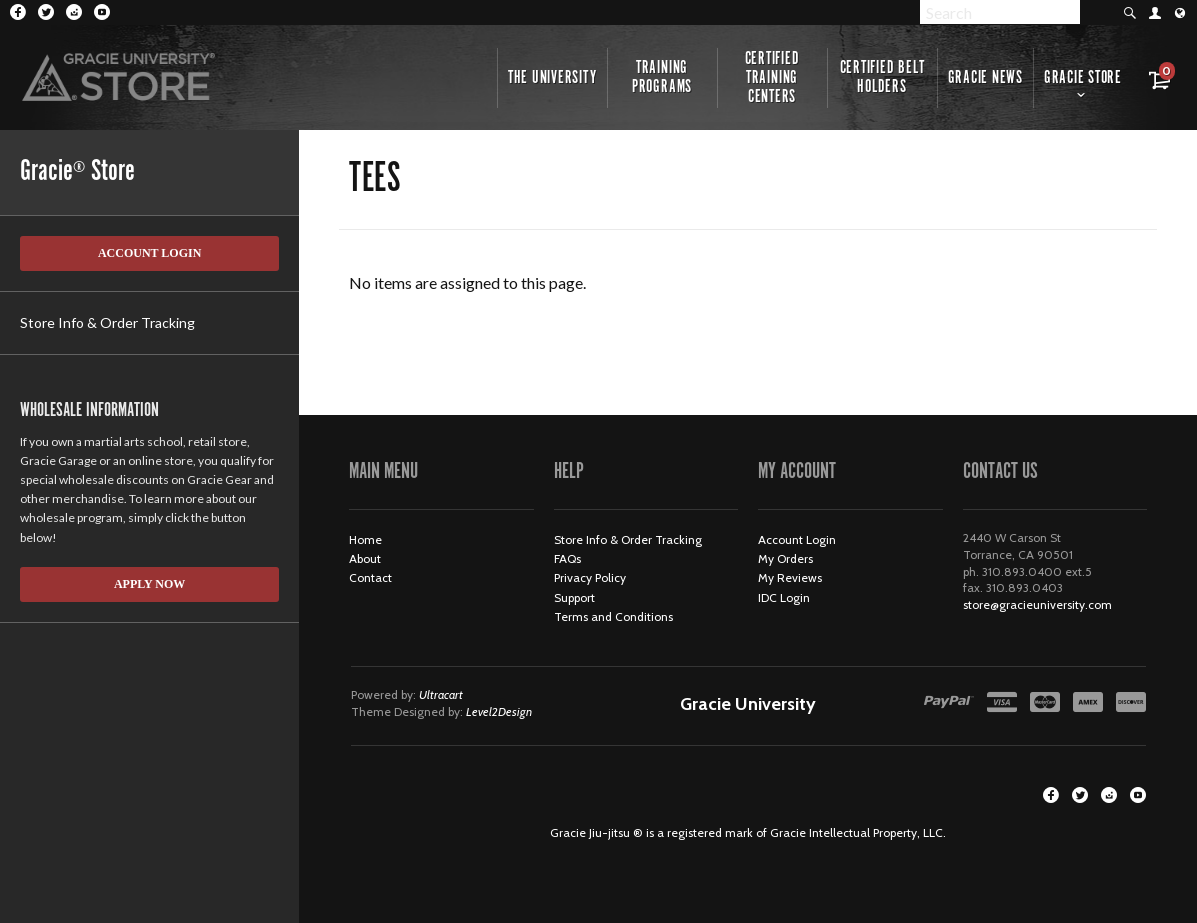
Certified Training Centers (772, 78)
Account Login (149, 253)
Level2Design (499, 711)
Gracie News (985, 78)
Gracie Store (1083, 78)
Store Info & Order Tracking (107, 322)
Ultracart (441, 694)
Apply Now (149, 584)
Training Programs (662, 77)
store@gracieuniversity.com (1037, 604)
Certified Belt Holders (882, 77)
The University (552, 78)
